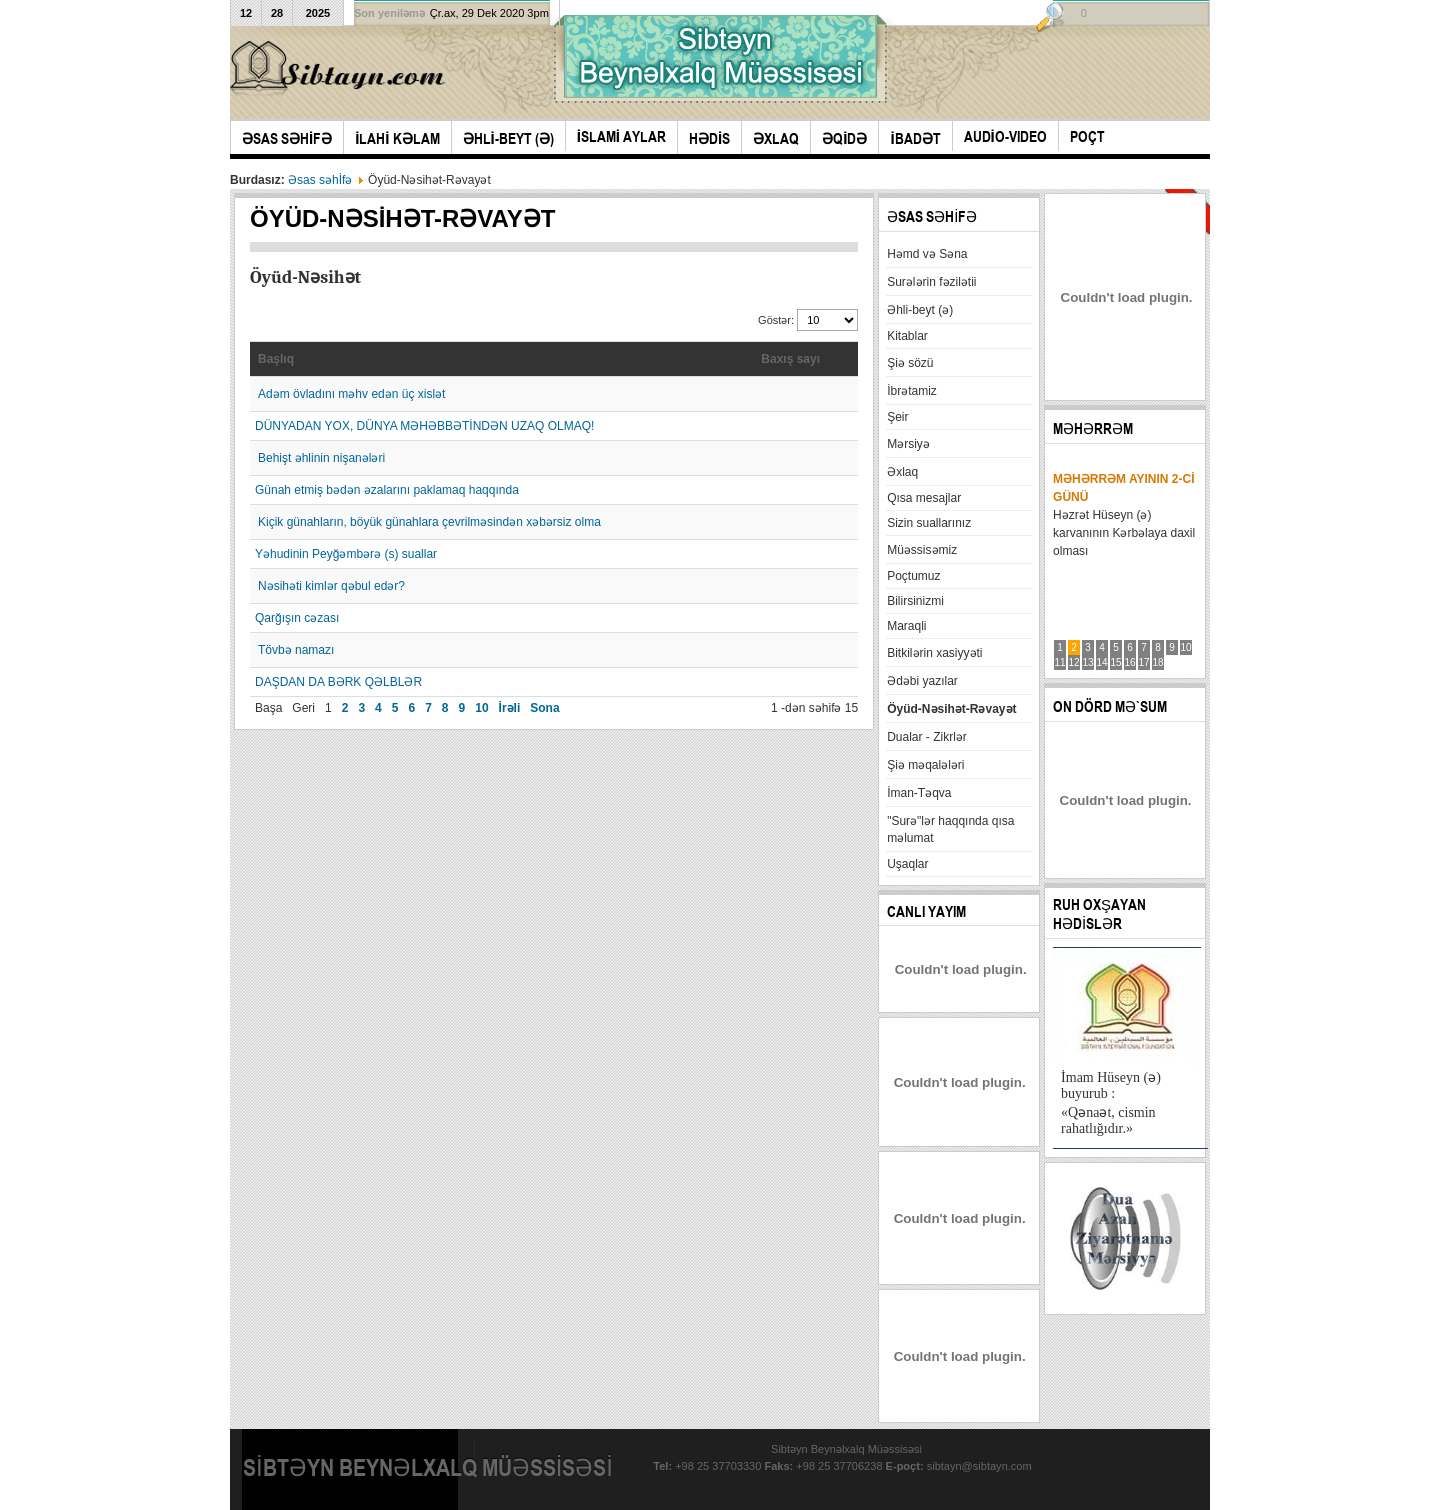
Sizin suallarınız (929, 523)
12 (1074, 662)
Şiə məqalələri (925, 765)
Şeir (897, 417)
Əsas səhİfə (320, 180)
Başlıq (276, 359)
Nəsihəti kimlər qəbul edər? (331, 586)
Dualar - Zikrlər (927, 737)
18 (1158, 662)
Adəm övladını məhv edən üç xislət (351, 394)
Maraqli (906, 626)
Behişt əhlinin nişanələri (321, 458)
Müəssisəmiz (922, 550)
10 (481, 708)
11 (1060, 662)
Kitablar (907, 336)
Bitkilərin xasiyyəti (934, 653)
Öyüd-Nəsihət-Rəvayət (951, 709)
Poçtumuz (913, 576)
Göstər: (777, 320)
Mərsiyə (908, 444)
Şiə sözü (910, 363)
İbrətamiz (912, 391)
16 (1130, 662)
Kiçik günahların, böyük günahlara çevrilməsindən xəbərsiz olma (429, 522)
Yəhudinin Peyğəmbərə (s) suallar (346, 554)
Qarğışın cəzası (297, 618)
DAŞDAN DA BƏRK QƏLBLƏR (338, 682)
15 (1116, 662)
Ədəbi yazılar (922, 681)
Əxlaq (902, 472)
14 (1102, 662)
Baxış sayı (790, 359)
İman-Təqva (919, 793)
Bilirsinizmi (915, 601)
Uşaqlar (907, 864)
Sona (544, 708)
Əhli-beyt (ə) (920, 310)
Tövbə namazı (296, 650)
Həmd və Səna (927, 254)
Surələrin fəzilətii (931, 282)
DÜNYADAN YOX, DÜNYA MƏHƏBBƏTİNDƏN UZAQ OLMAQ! (424, 426)
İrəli (510, 708)
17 (1144, 662)
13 (1088, 662)
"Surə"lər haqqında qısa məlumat (950, 829)
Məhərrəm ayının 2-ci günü (1123, 488)
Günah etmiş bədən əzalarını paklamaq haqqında (387, 490)
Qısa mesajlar (924, 498)
